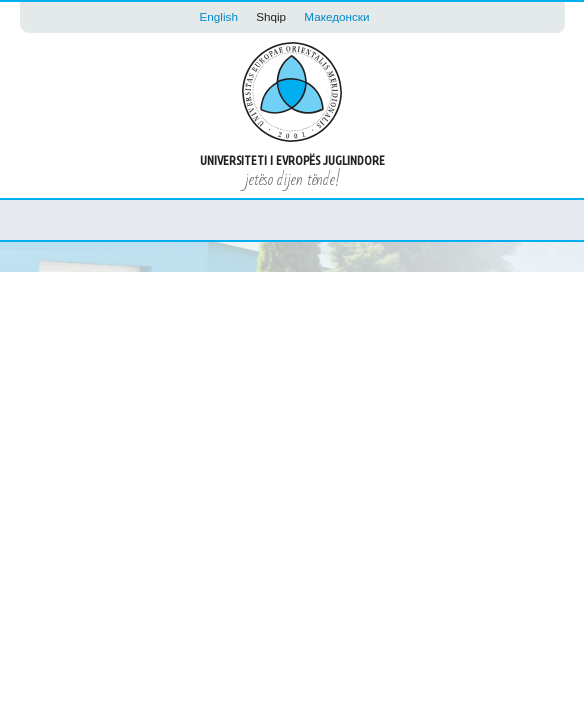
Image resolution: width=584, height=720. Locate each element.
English (219, 16)
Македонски (336, 16)
